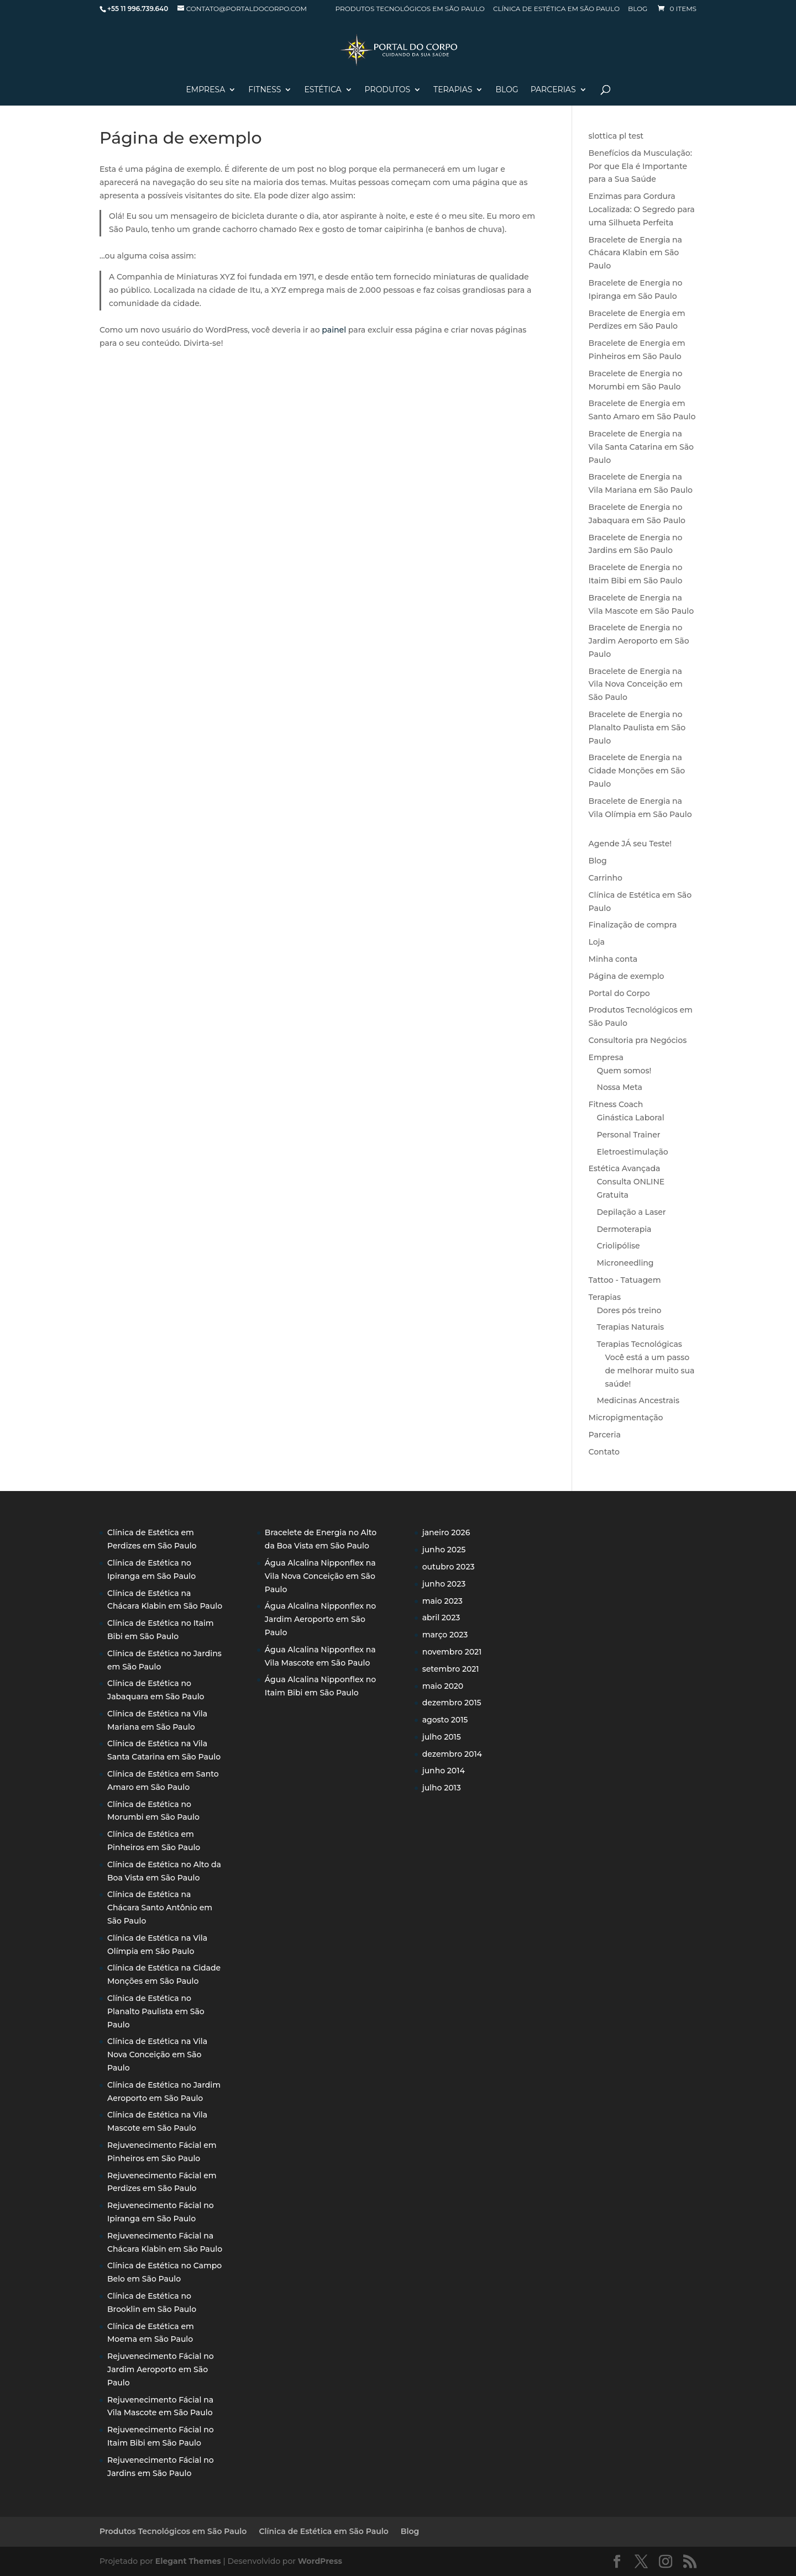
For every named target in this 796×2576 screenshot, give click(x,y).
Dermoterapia (624, 1229)
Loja (597, 942)
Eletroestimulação (632, 1152)
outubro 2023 (448, 1567)
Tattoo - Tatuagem (625, 1280)
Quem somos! (624, 1071)
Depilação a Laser (631, 1212)
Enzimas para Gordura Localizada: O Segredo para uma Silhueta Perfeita (642, 209)
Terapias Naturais (630, 1327)
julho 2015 (441, 1737)
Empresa (205, 90)
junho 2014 (443, 1771)
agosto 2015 (445, 1720)
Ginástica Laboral (630, 1118)
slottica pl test (616, 136)
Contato (604, 1452)
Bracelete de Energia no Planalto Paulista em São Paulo (637, 727)
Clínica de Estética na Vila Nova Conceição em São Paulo (157, 2054)
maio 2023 (442, 1601)
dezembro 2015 (451, 1703)
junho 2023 (444, 1584)
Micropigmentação (626, 1418)
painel (334, 330)
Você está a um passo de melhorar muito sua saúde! (650, 1370)
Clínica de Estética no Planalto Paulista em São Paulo (156, 2011)
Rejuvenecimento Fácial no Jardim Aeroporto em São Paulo (160, 2369)
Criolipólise (618, 1246)
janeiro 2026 (446, 1532)
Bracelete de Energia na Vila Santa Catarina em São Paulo (641, 447)
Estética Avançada (625, 1168)
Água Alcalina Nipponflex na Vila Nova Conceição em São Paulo (320, 1576)
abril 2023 (441, 1617)
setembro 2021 (450, 1669)
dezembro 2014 (452, 1754)
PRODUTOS (388, 90)
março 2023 (445, 1635)
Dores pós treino (629, 1310)
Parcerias (553, 90)
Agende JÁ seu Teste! (630, 844)
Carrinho (605, 878)
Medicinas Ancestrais (638, 1400)
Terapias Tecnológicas (639, 1344)
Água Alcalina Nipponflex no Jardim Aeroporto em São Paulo (320, 1619)
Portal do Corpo (619, 993)
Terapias (452, 90)
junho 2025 (444, 1550)
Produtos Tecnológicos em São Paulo (410, 9)
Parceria (605, 1435)
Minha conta (613, 959)
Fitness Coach (616, 1104)
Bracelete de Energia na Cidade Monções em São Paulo (637, 770)
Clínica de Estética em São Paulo (556, 9)
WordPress (320, 2561)
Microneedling (625, 1263)
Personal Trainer (629, 1135)
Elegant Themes (188, 2561)
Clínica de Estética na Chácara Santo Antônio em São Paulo (159, 1907)
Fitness (264, 90)
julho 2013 (441, 1788)
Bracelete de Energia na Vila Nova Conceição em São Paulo (636, 684)
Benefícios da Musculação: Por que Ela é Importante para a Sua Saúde (640, 166)
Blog (637, 9)
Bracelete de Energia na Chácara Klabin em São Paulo (635, 253)
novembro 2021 (452, 1652)
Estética (322, 90)
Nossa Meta (619, 1087)
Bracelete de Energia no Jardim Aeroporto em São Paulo (639, 641)
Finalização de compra (633, 925)
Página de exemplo (626, 976)
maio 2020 (442, 1686)
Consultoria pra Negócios (638, 1040)
